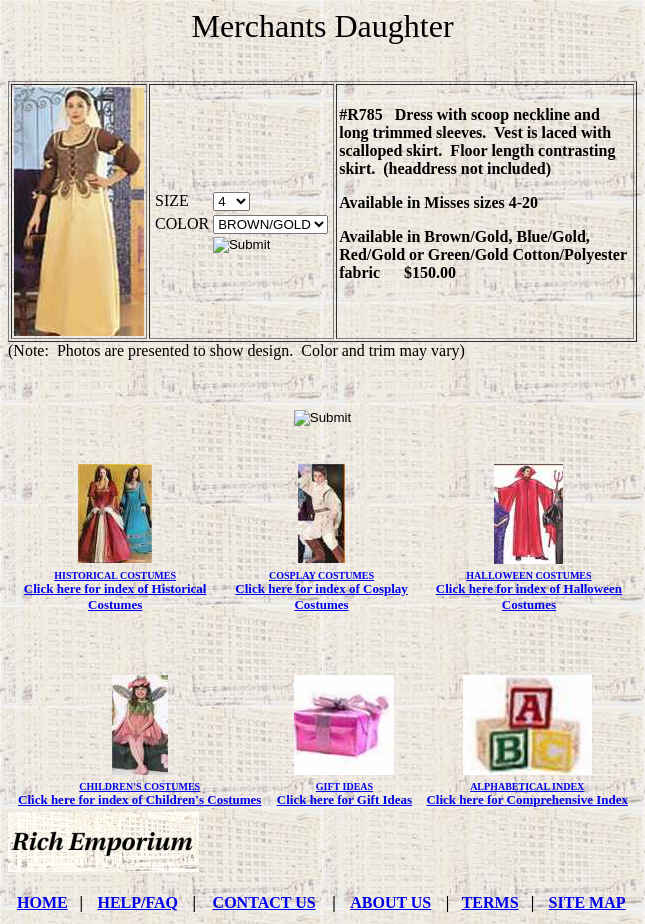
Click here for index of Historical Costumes (115, 596)
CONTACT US (264, 902)
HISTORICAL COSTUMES (115, 575)
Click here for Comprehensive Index (527, 799)
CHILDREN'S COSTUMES (139, 786)
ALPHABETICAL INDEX (527, 786)
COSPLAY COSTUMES (321, 575)
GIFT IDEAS (344, 786)
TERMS (490, 902)
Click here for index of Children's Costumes (139, 799)
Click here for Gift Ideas (344, 799)
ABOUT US (390, 902)
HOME (42, 902)
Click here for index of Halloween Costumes (529, 596)
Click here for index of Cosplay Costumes (321, 596)
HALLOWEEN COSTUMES (528, 575)
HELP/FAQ (137, 902)
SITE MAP (587, 902)
